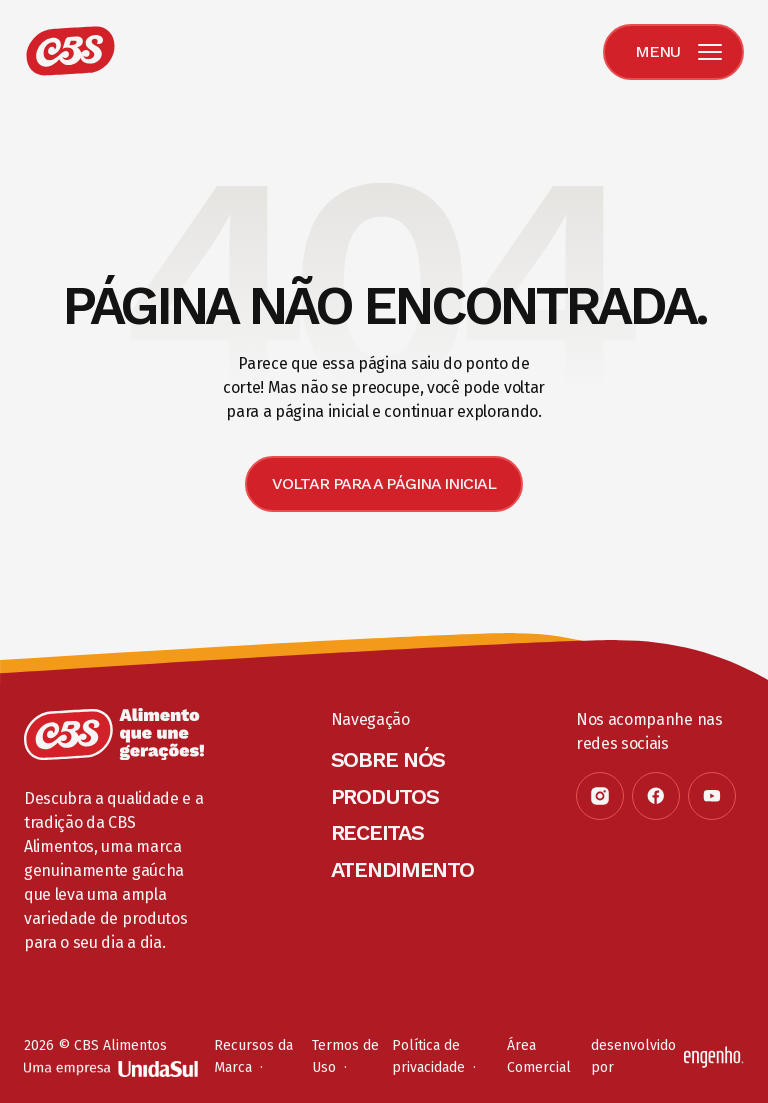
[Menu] (673, 52)
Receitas (377, 832)
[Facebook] (656, 796)
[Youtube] (712, 796)
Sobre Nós (388, 759)
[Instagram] (600, 796)
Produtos (385, 796)
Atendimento (402, 869)
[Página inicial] (114, 734)
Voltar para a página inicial (384, 483)
